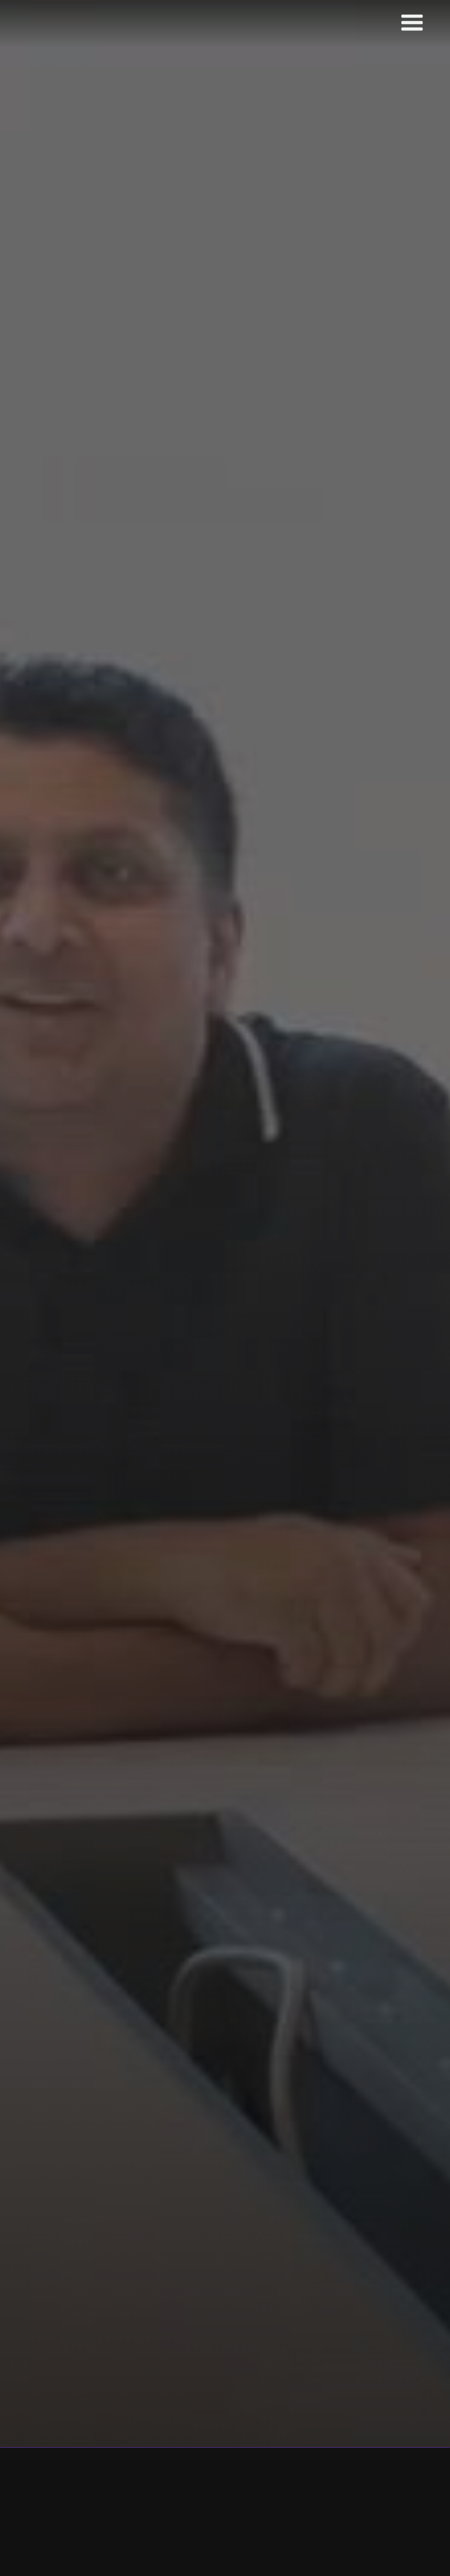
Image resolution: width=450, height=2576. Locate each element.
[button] (412, 23)
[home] (86, 23)
